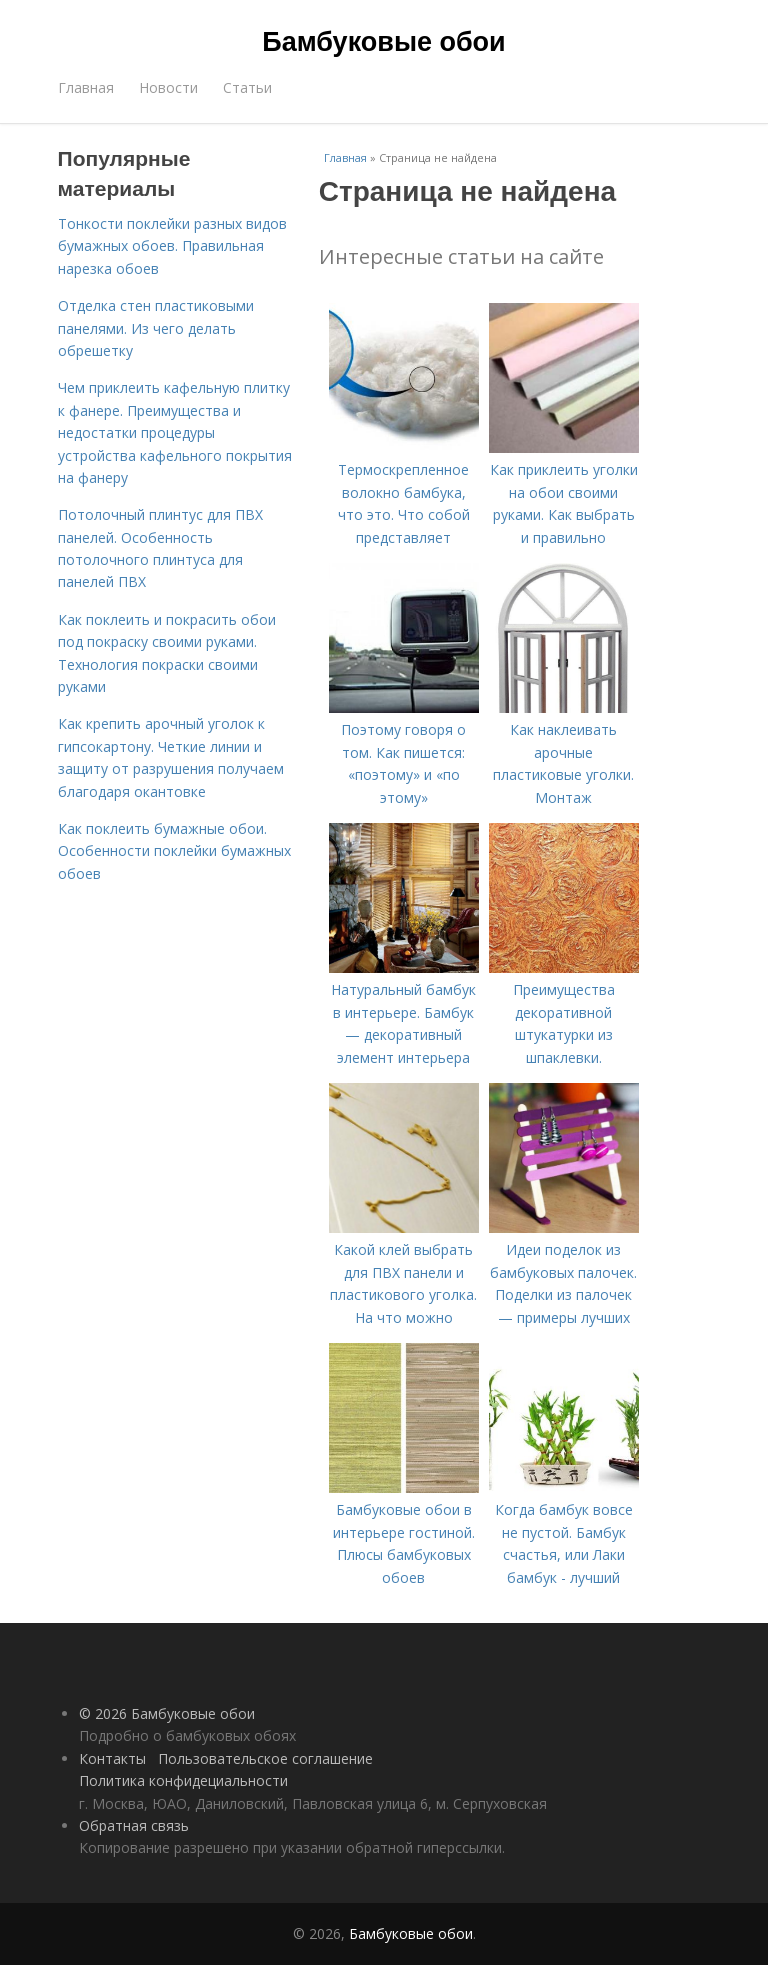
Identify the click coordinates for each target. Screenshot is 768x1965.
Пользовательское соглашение (265, 1758)
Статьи (247, 87)
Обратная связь (134, 1825)
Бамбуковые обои (383, 42)
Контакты (112, 1758)
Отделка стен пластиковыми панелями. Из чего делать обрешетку (156, 328)
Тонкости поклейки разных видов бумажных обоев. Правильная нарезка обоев (172, 246)
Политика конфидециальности (183, 1780)
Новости (168, 87)
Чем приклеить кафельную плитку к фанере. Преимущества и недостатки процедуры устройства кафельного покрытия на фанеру (175, 432)
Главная (86, 87)
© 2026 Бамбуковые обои (167, 1713)
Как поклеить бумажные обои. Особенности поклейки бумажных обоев (174, 851)
